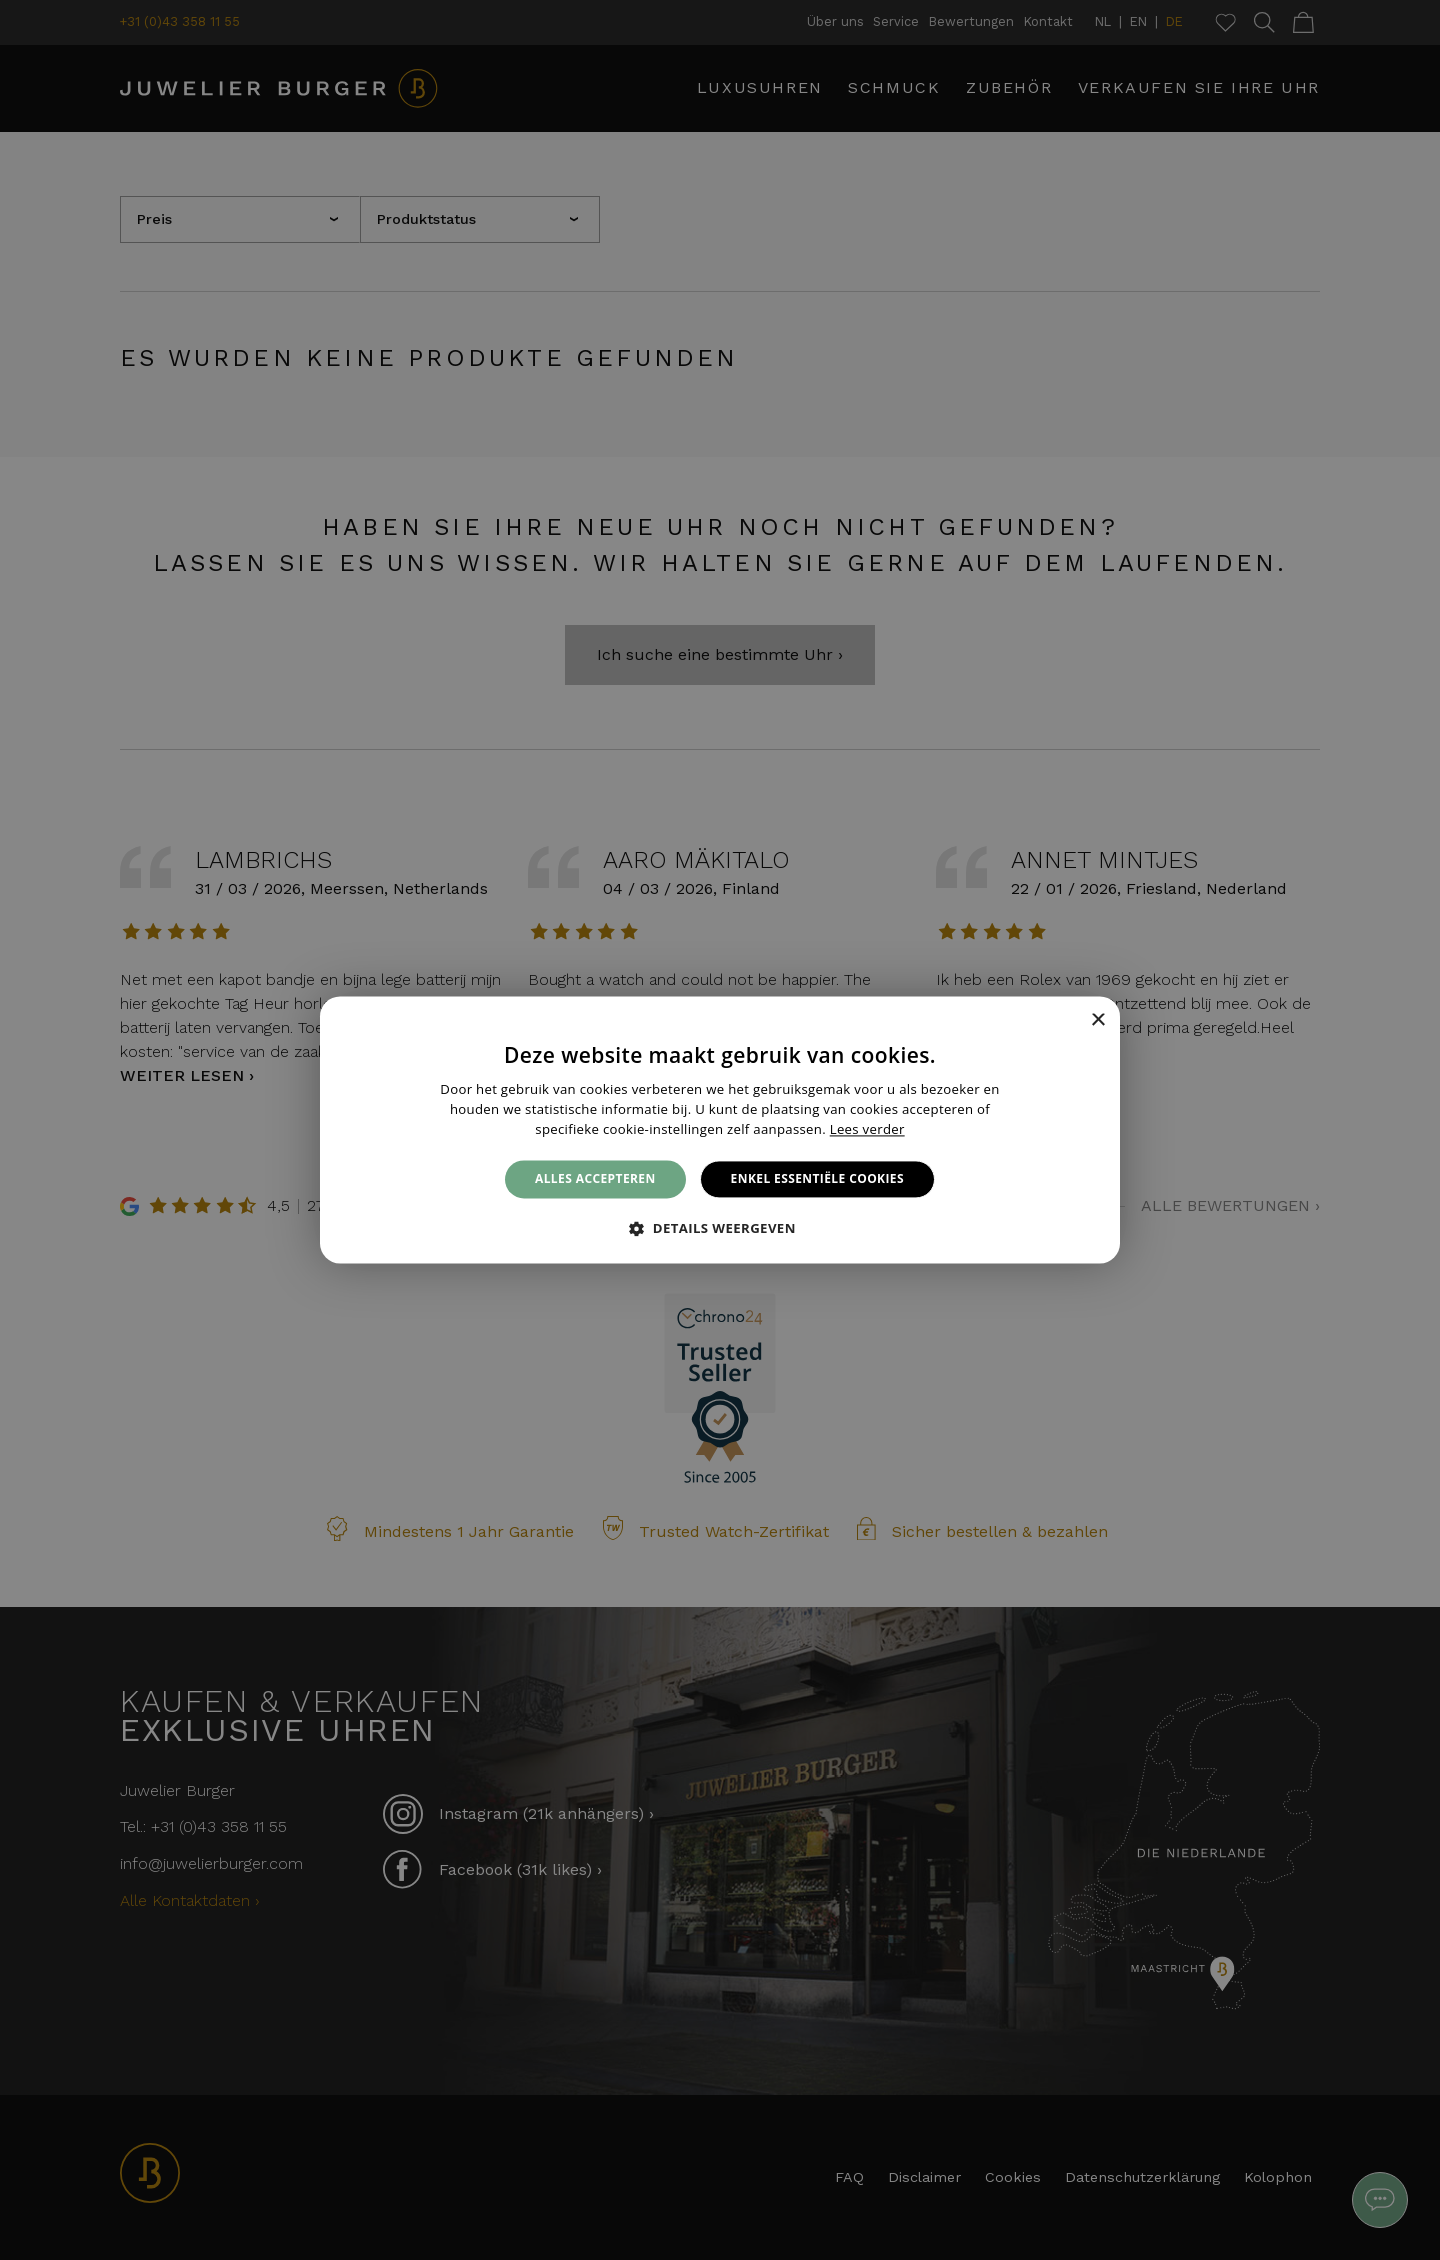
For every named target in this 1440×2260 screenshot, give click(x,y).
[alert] (720, 1130)
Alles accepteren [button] (595, 1178)
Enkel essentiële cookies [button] (817, 1178)
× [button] (1097, 1020)
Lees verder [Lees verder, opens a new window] (867, 1129)
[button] (720, 1229)
